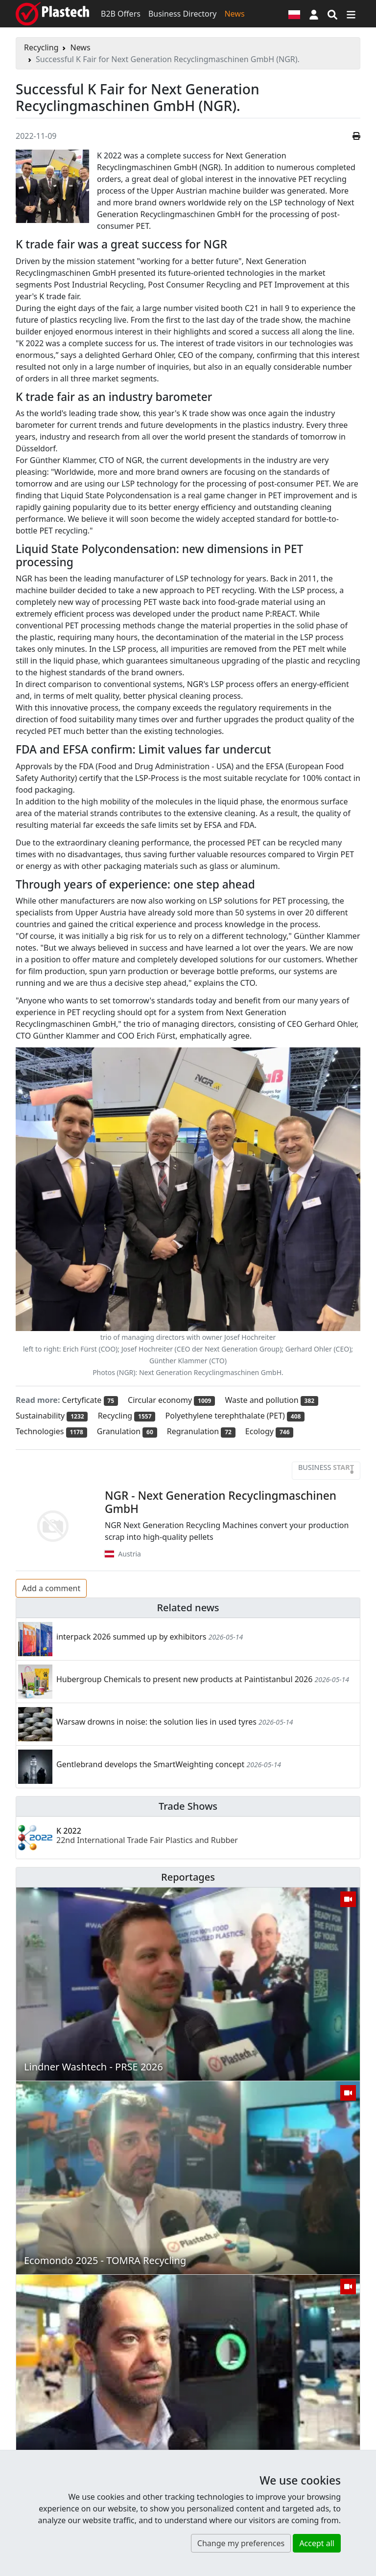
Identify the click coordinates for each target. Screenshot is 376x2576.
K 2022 (147, 1835)
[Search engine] (332, 13)
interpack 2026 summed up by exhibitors (131, 1636)
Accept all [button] (316, 2543)
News (234, 13)
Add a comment (51, 1588)
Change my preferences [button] (240, 2543)
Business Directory (182, 13)
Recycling (41, 47)
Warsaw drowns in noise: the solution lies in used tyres (156, 1721)
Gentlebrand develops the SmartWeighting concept (150, 1764)
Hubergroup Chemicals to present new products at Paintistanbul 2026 (184, 1679)
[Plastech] (52, 13)
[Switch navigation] (351, 13)
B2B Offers (121, 13)
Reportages (188, 1877)
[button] (314, 13)
